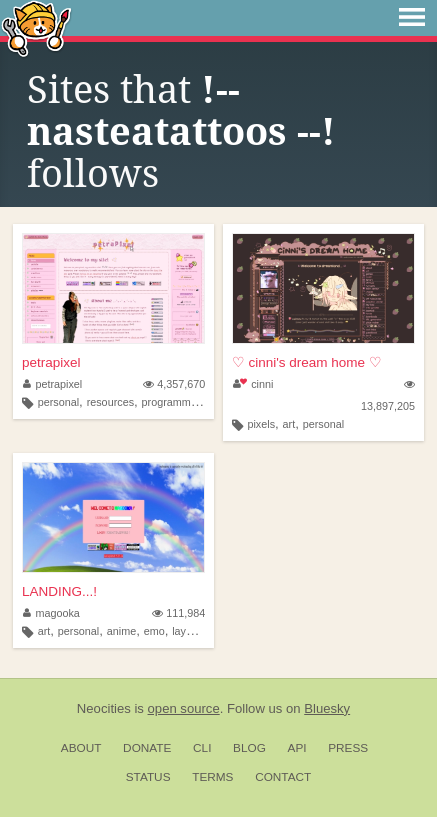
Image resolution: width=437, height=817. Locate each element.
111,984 (178, 613)
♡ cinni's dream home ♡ (307, 362)
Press (348, 748)
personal (58, 402)
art (289, 424)
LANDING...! (59, 591)
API (297, 748)
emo (154, 631)
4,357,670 (174, 384)
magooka (51, 613)
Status (148, 777)
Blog (249, 748)
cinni (253, 384)
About (81, 748)
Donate (147, 748)
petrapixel (51, 362)
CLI (202, 748)
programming (174, 402)
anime (121, 631)
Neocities (104, 708)
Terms (212, 777)
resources (110, 402)
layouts (189, 631)
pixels (261, 424)
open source (184, 708)
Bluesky (327, 708)
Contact (283, 777)
